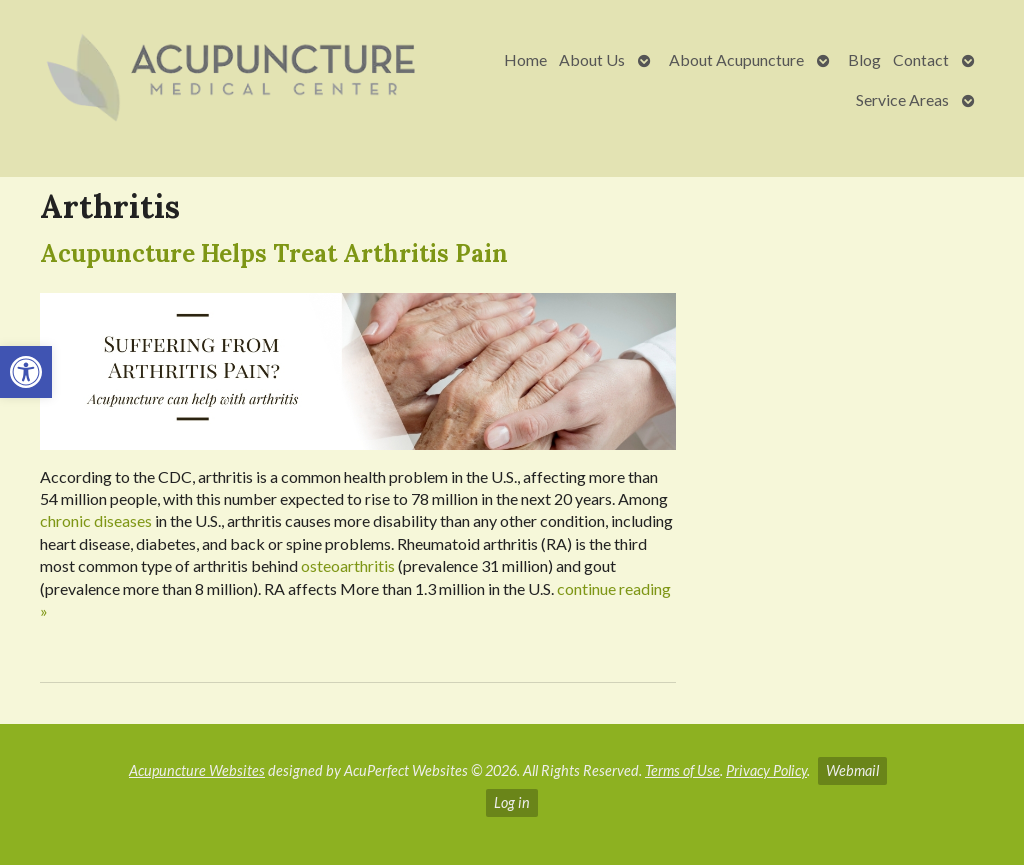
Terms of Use (682, 770)
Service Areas (902, 99)
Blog (864, 59)
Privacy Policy (766, 770)
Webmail (852, 770)
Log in (512, 802)
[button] (26, 372)
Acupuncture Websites (197, 770)
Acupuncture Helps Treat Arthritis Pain (274, 253)
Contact (921, 59)
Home (525, 59)
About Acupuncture (736, 59)
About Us (592, 59)
